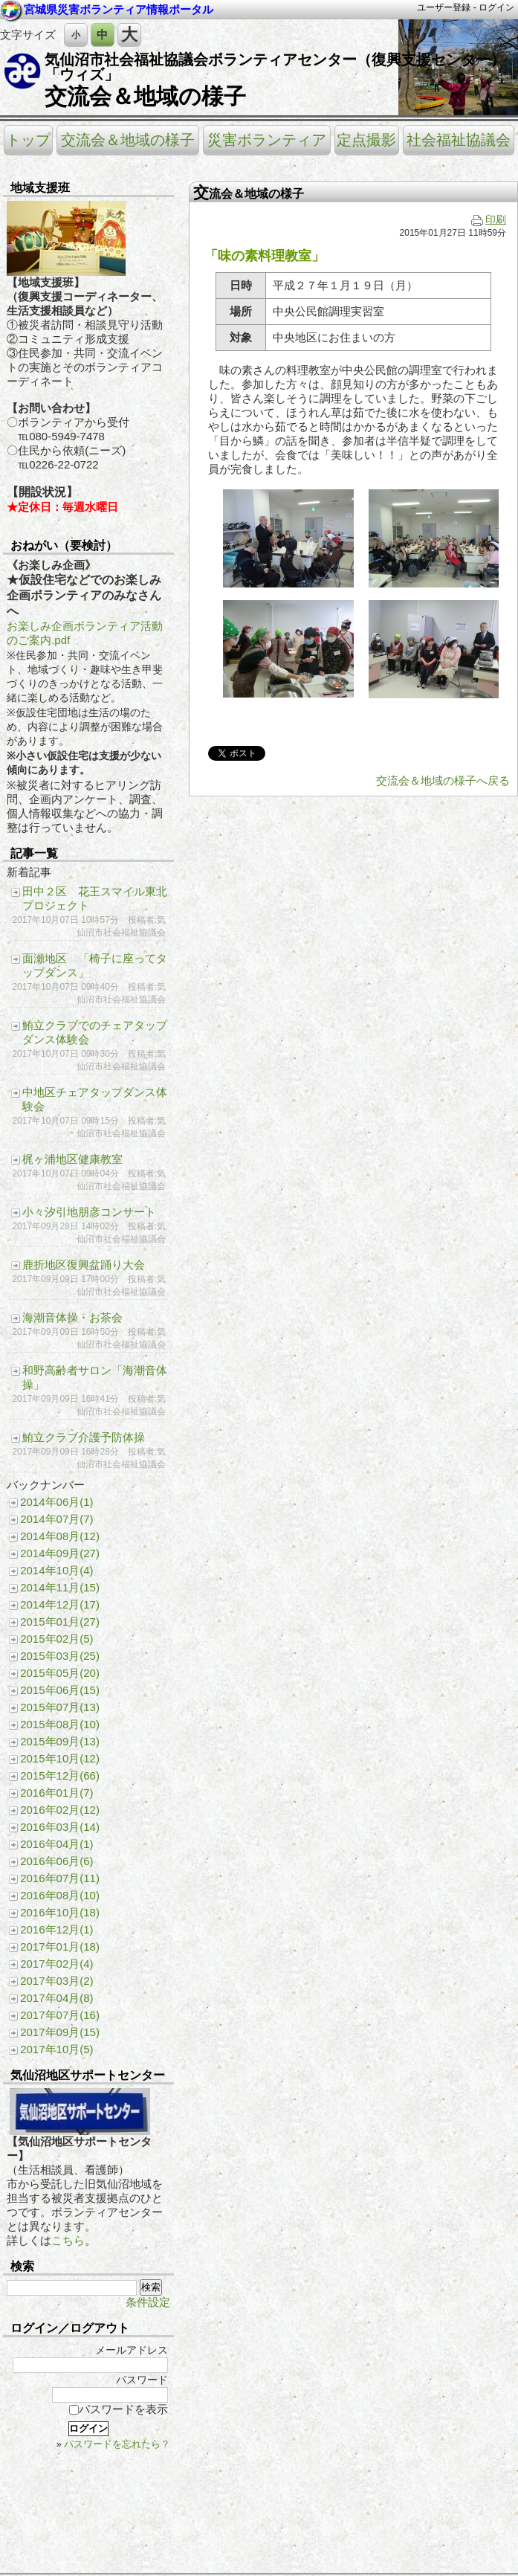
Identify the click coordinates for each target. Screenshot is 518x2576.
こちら (68, 2240)
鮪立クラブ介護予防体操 (83, 1437)
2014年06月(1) (56, 1501)
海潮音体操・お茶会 (72, 1317)
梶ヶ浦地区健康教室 (72, 1159)
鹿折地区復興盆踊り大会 (83, 1264)
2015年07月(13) (60, 1707)
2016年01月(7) (56, 1792)
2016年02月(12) (60, 1809)
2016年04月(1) (56, 1844)
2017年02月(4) (56, 1963)
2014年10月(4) (56, 1570)
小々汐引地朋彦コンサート (89, 1211)
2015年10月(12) (60, 1758)
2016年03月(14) (60, 1826)
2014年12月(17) (60, 1604)
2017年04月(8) (56, 1997)
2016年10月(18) (60, 1912)
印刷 (488, 219)
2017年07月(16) (60, 2015)
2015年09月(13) (60, 1741)
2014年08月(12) (60, 1536)
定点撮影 (366, 140)
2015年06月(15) (60, 1690)
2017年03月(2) (56, 1980)
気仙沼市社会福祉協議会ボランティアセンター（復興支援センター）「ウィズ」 (275, 67)
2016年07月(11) (60, 1878)
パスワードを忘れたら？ (117, 2444)
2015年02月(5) (56, 1638)
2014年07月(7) (56, 1519)
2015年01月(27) (60, 1621)
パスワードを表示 (118, 2409)
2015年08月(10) (60, 1724)
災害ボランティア (266, 140)
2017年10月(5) (56, 2049)
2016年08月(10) (60, 1895)
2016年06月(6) (56, 1861)
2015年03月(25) (60, 1655)
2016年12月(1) (56, 1929)
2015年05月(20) (60, 1673)
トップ (28, 140)
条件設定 (148, 2302)
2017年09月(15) (60, 2032)
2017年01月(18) (60, 1946)
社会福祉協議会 (459, 140)
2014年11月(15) (60, 1587)
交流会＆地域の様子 (145, 96)
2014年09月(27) (60, 1553)
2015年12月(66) (60, 1775)
